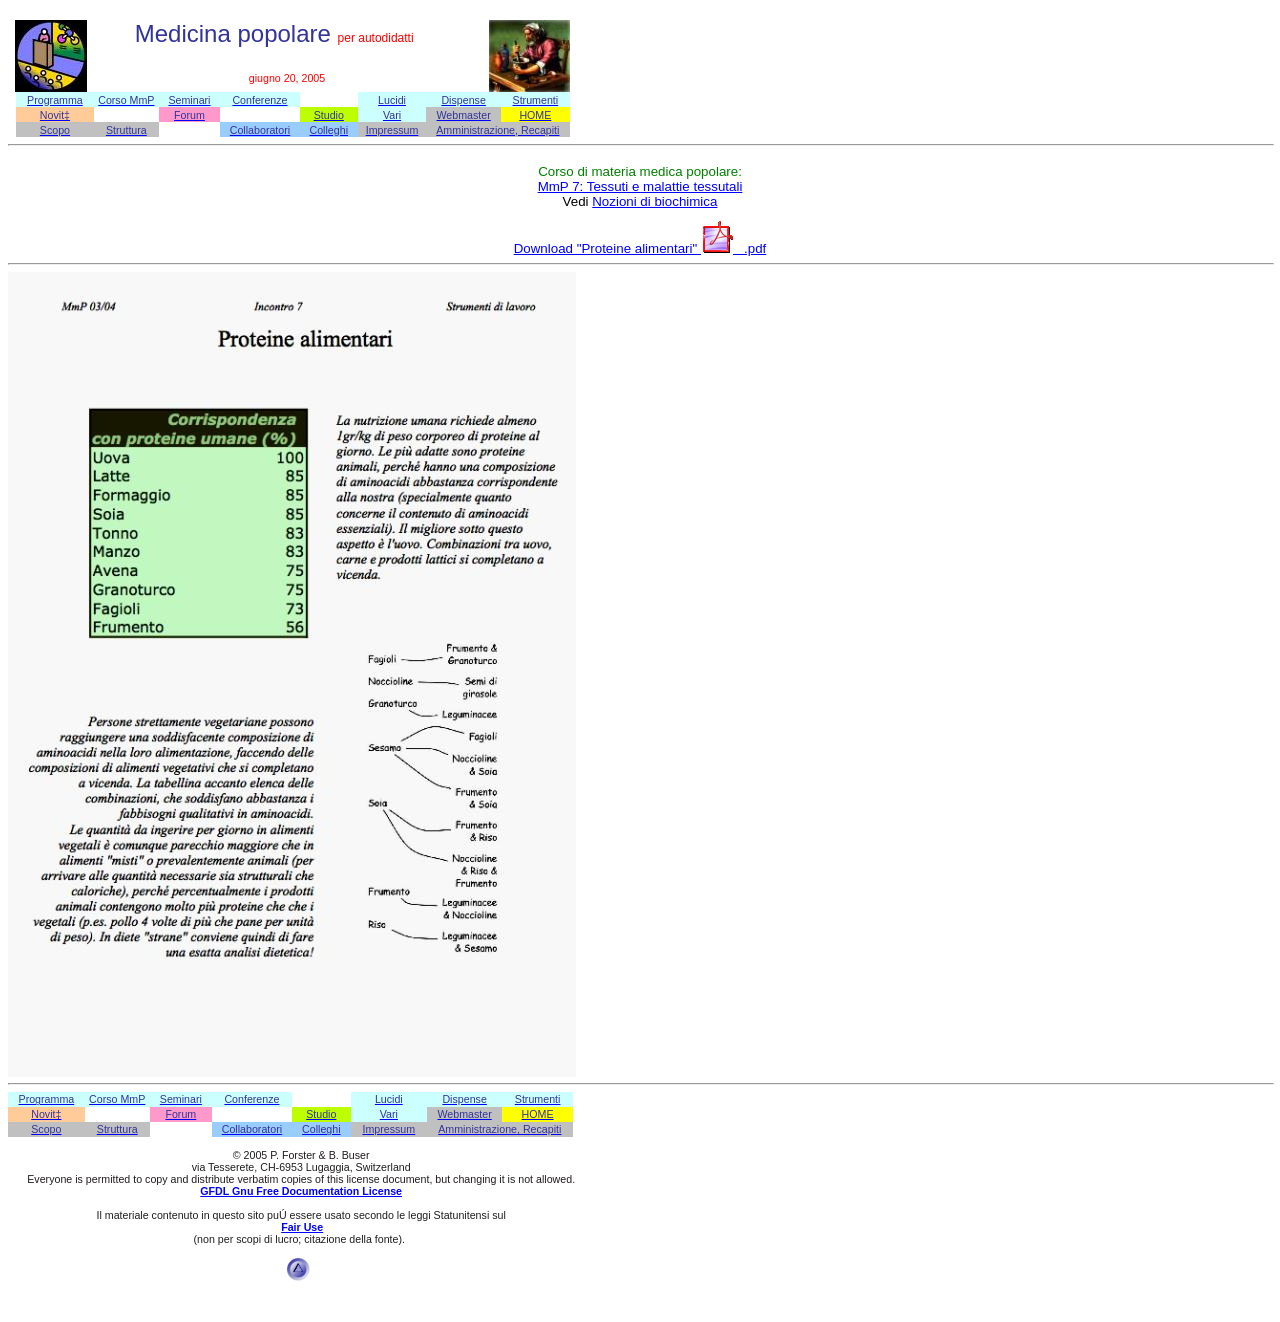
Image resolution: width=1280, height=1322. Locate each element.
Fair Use (302, 1227)
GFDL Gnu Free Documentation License (301, 1191)
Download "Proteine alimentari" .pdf (640, 248)
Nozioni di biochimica (654, 201)
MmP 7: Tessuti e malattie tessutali (640, 186)
